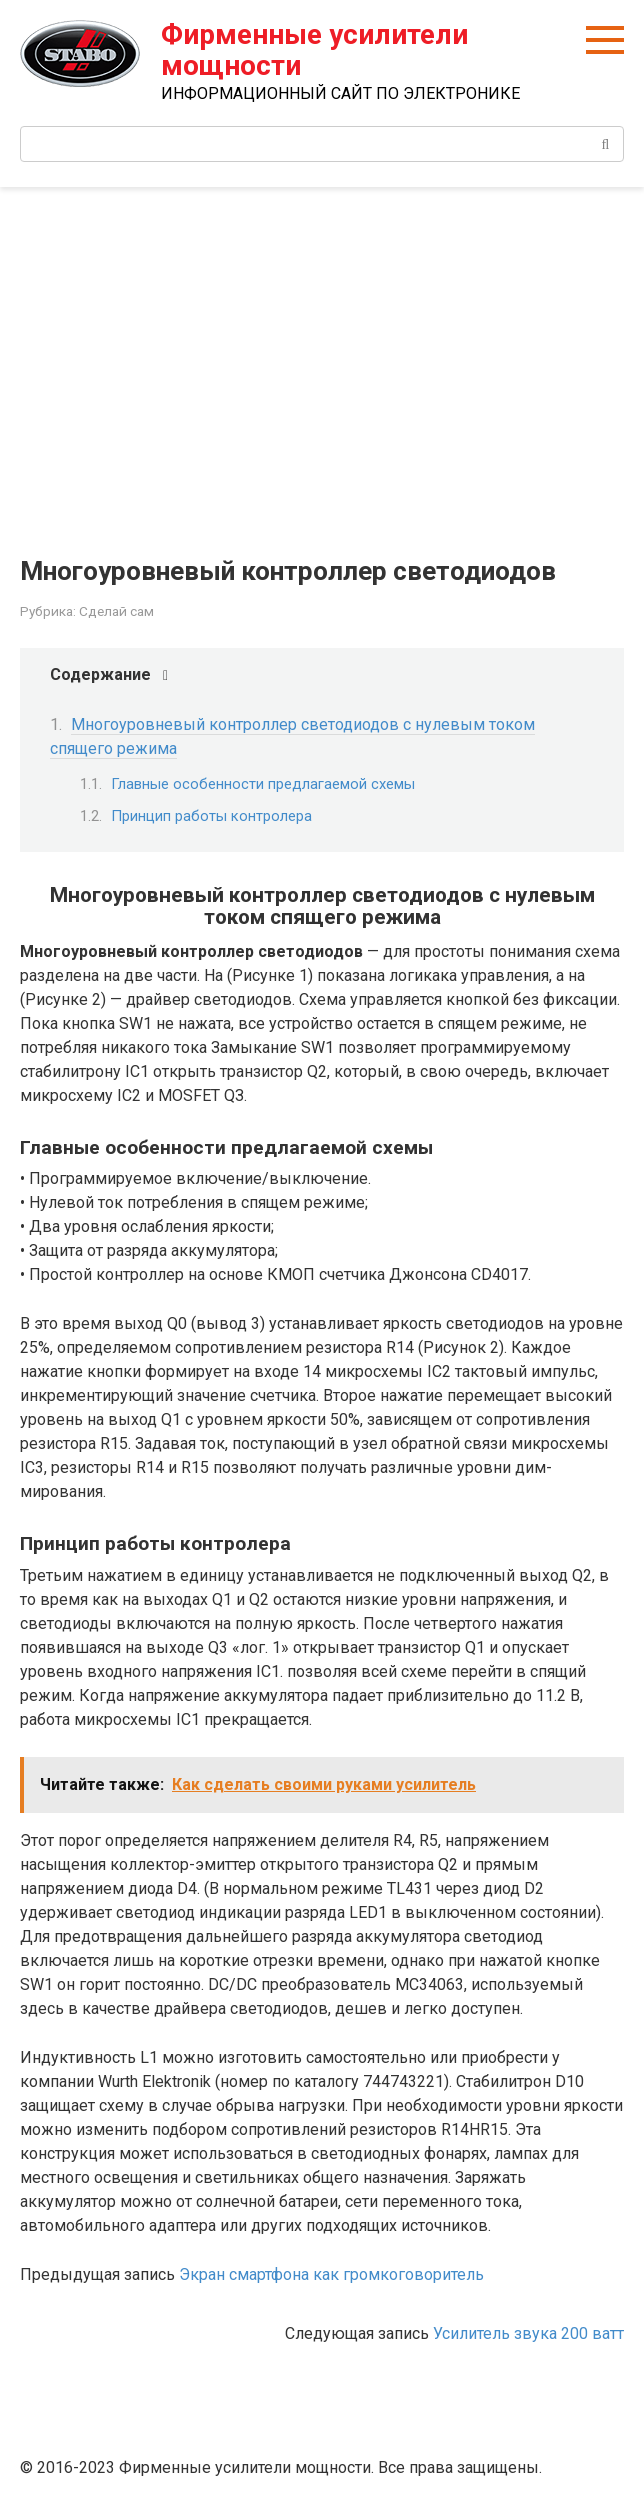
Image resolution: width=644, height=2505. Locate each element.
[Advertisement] (322, 357)
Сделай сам (116, 611)
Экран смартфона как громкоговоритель (331, 2274)
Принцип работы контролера (211, 816)
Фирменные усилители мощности (314, 50)
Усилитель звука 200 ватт (528, 2333)
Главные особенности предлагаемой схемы (263, 784)
